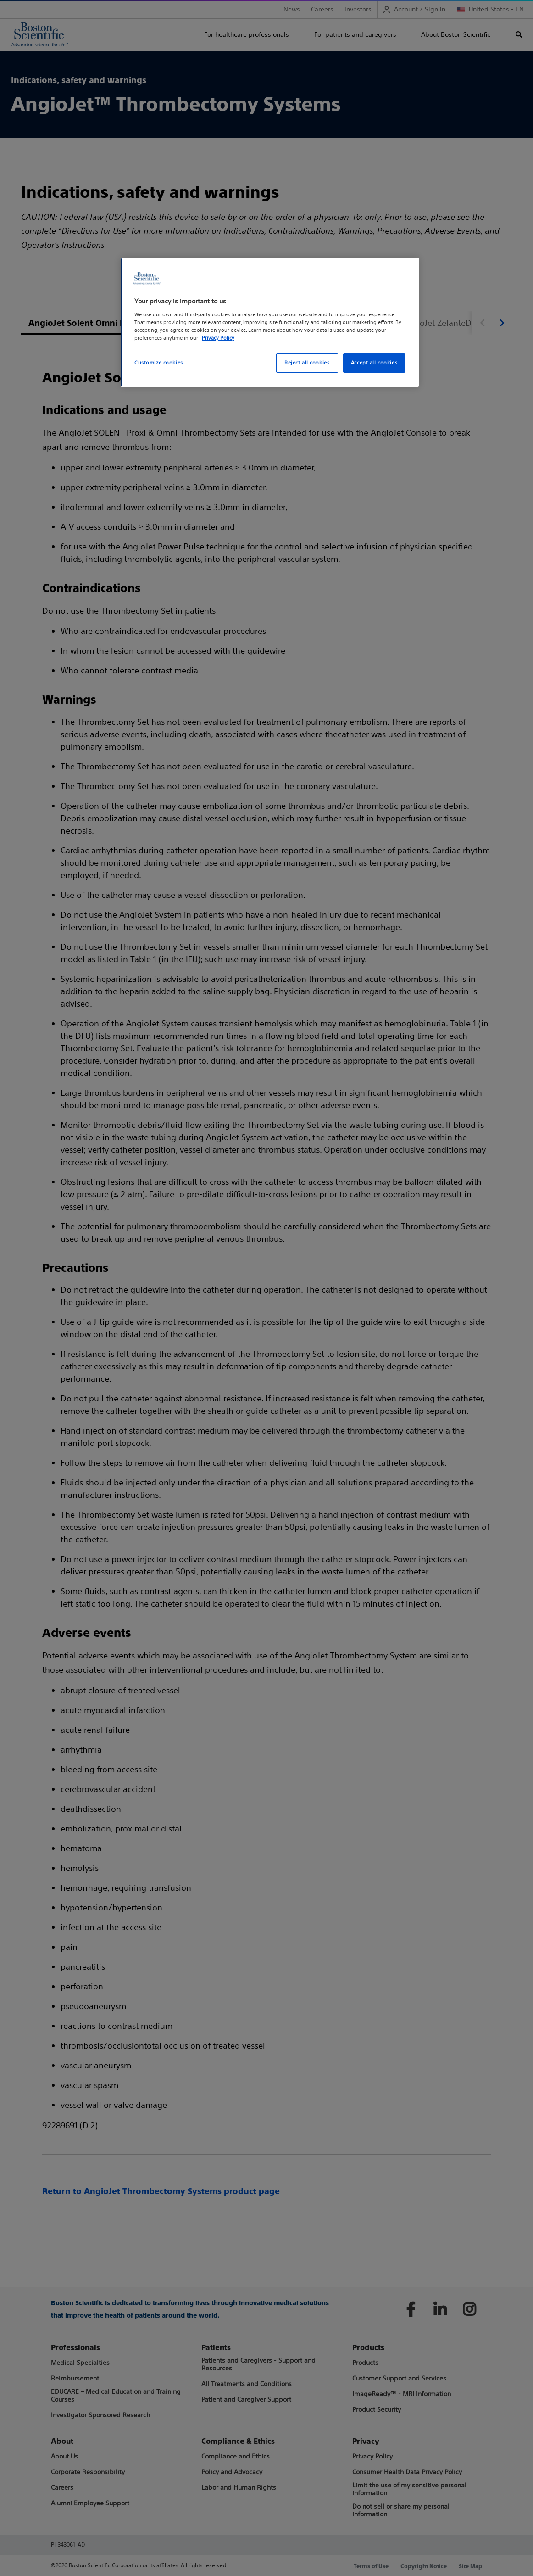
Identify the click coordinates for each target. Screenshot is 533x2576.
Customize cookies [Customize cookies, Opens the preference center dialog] (158, 362)
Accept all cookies (374, 362)
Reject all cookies (306, 362)
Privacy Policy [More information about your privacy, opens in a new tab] (218, 338)
